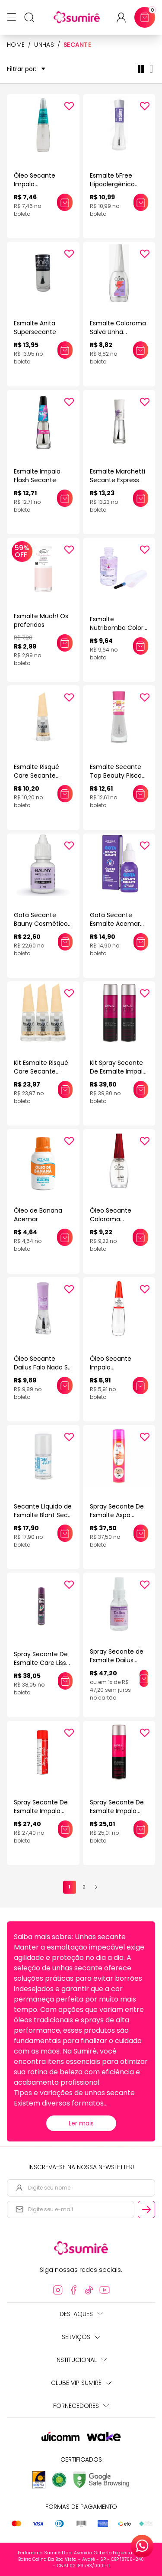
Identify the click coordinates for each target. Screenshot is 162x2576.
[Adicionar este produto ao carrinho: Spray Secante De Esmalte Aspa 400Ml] (140, 1533)
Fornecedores (81, 2405)
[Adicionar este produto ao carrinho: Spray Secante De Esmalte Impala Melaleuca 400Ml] (140, 1829)
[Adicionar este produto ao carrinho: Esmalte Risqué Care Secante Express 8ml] (64, 793)
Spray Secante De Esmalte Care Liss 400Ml (41, 1663)
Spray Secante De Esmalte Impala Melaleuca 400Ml (117, 1811)
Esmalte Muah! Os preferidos (41, 620)
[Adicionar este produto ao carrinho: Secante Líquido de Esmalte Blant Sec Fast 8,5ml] (64, 1533)
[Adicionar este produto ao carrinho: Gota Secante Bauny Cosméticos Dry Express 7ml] (65, 942)
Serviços (81, 2337)
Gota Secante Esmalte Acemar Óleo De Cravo (115, 924)
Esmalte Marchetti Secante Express (117, 475)
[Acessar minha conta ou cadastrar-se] (124, 17)
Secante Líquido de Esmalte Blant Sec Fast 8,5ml (43, 1515)
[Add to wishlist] (69, 106)
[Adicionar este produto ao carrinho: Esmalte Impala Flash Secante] (65, 498)
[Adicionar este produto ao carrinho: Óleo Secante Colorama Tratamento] (140, 1237)
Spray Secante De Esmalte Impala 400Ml (41, 1811)
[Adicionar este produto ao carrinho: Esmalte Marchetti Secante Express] (140, 498)
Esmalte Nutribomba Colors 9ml (118, 628)
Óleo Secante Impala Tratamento (110, 1367)
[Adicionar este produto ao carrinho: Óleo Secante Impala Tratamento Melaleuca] (64, 202)
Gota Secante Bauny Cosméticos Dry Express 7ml (42, 924)
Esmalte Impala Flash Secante (37, 475)
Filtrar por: (26, 69)
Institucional (81, 2359)
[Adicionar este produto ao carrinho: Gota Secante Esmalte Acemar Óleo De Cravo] (140, 942)
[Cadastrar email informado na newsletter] (146, 2209)
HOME (16, 45)
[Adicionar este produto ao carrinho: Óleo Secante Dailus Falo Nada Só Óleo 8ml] (64, 1385)
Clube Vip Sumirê (81, 2382)
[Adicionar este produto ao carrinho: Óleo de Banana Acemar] (64, 1237)
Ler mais (81, 2123)
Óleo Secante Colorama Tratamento (110, 1219)
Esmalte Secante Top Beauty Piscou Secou (118, 775)
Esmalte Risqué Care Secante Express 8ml (36, 775)
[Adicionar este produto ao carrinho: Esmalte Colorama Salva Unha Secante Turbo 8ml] (140, 350)
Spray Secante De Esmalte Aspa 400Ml (117, 1515)
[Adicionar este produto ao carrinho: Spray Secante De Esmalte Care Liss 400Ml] (65, 1681)
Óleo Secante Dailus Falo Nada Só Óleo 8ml (43, 1367)
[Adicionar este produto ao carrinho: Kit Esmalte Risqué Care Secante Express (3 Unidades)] (65, 1089)
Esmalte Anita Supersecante (35, 327)
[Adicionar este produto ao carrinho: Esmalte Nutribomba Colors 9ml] (140, 646)
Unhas (44, 45)
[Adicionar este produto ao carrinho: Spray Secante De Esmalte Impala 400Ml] (65, 1829)
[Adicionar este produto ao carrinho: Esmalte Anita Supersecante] (64, 350)
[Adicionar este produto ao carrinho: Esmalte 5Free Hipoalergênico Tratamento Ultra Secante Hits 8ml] (140, 202)
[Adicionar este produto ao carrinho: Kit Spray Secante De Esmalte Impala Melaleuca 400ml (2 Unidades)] (140, 1089)
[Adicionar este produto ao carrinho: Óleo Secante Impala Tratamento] (140, 1385)
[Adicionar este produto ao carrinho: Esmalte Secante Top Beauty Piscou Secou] (140, 793)
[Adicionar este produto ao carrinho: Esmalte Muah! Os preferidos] (64, 643)
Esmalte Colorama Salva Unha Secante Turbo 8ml (119, 332)
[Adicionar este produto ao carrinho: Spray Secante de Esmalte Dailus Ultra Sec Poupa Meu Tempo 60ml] (144, 1678)
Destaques (81, 2314)
